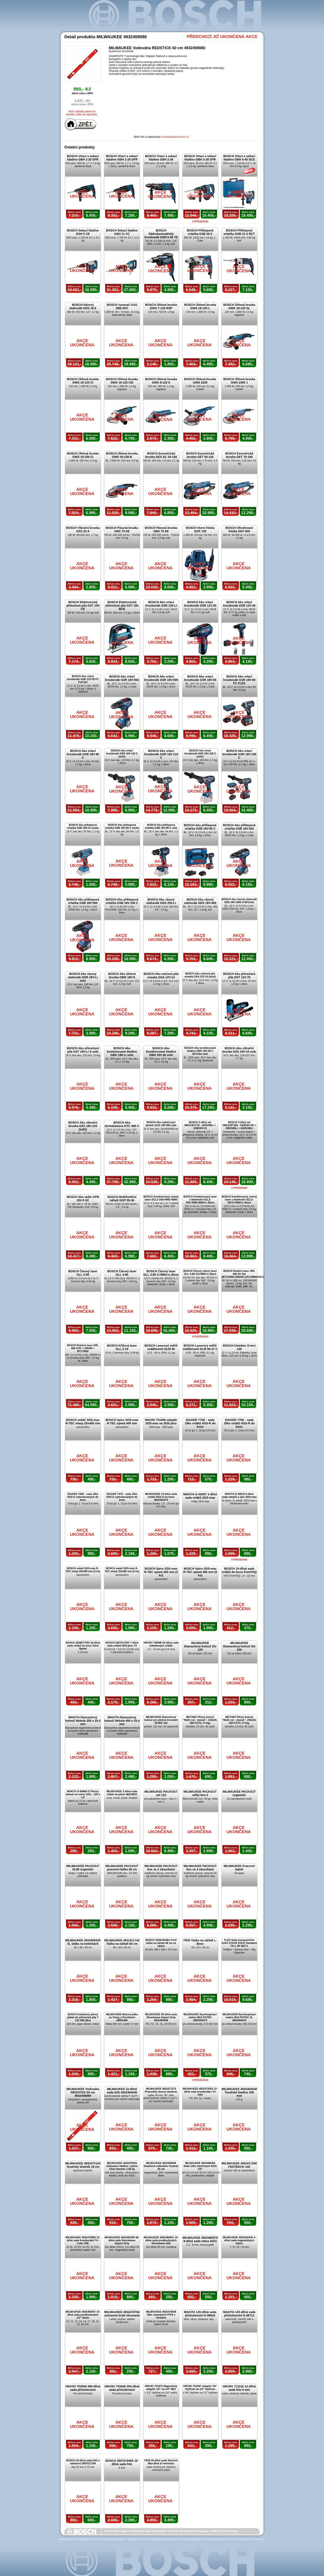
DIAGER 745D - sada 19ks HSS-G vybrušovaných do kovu (82, 1497)
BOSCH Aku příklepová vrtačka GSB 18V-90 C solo (161, 826)
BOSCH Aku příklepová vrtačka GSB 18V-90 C (200, 826)
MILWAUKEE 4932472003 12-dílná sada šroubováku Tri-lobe (200, 2091)
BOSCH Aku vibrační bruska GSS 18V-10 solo (239, 1049)
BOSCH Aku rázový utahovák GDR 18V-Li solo (83, 977)
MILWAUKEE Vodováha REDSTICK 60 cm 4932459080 (83, 2092)
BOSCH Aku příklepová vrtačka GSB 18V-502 (239, 826)
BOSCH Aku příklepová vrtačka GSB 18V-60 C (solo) (122, 826)
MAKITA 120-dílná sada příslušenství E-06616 (200, 2313)
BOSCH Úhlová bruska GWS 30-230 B (122, 455)
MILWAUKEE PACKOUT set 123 (161, 1793)
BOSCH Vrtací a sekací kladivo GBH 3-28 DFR (200, 157)
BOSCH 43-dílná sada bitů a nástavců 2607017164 (83, 2462)
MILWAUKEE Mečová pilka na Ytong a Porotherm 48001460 (122, 2017)
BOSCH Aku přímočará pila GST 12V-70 (239, 975)
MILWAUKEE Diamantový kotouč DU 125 (200, 1646)
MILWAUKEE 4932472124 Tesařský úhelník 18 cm (83, 2165)
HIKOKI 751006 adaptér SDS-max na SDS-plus (161, 1421)
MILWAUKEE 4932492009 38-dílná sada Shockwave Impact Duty (122, 2240)
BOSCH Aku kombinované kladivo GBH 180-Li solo (122, 1051)
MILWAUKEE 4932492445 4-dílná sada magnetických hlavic (239, 2240)
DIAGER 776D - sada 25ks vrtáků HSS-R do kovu (239, 1423)
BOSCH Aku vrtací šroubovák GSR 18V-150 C (239, 754)
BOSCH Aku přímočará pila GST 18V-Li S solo (83, 1049)
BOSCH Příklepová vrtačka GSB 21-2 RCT (239, 232)
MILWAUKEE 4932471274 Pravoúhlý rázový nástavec (161, 2090)
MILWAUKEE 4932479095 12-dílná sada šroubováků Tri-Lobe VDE (83, 2240)
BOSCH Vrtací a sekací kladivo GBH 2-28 (161, 157)
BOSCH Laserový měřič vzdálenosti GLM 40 (161, 1347)
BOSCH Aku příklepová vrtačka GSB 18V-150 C (122, 901)
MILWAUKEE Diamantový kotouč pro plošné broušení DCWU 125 (161, 1720)
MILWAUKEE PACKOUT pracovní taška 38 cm (122, 1867)
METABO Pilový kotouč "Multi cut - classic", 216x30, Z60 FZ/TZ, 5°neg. (200, 1720)
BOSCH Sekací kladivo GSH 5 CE (83, 232)
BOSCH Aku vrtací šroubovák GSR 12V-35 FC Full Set (83, 679)
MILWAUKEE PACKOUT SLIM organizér (83, 1867)
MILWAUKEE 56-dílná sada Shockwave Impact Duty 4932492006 (161, 2017)
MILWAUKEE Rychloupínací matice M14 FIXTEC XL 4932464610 (239, 2017)
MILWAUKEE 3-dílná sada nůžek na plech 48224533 (122, 1793)
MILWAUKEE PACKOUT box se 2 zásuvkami (161, 1867)
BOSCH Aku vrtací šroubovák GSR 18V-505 (161, 678)
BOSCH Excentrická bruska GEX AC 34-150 (161, 455)
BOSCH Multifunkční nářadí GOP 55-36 (122, 1198)
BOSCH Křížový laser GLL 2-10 (122, 1347)
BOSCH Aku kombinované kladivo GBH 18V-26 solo (161, 1051)
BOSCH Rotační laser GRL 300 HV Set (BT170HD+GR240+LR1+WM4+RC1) (243, 1274)
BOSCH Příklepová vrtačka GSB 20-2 (200, 232)
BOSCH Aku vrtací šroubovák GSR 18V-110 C (161, 754)
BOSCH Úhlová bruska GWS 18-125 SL (239, 306)
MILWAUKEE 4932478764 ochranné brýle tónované (122, 2313)
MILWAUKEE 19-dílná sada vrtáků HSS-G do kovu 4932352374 (161, 1497)
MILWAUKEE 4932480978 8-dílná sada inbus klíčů (200, 2239)
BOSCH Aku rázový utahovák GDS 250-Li (161, 901)
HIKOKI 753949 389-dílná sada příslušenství (83, 2388)
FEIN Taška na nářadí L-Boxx (200, 1942)
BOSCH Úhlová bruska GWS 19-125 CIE (122, 380)
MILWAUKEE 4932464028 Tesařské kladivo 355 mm (239, 2092)
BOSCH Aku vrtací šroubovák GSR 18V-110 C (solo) (122, 753)
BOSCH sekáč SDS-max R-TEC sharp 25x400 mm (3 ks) (83, 1570)
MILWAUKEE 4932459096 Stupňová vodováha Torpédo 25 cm (161, 2166)
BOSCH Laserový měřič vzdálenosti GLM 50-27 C (200, 1347)
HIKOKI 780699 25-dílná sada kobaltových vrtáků (161, 1644)
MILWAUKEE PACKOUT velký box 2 (200, 1793)
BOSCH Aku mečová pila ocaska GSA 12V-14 (161, 975)
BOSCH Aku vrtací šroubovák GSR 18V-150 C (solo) (200, 753)
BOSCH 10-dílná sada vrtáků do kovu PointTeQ (239, 1570)
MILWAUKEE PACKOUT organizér (239, 1793)
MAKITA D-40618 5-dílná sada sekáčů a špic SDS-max (239, 1495)
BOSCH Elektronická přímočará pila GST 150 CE (82, 605)
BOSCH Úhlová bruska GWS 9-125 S (161, 380)
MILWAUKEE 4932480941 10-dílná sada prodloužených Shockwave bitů (161, 2240)
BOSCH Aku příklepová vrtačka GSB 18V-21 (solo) (83, 826)
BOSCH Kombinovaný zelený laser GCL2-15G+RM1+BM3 (161, 1198)
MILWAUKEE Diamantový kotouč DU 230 (239, 1646)
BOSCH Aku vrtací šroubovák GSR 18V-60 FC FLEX (239, 680)
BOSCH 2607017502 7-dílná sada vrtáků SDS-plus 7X (121, 1644)
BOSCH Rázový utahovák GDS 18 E (82, 306)
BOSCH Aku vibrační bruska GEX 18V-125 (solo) (82, 1126)
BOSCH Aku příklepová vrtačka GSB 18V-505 (83, 901)
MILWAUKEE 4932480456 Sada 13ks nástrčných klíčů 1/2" (200, 2166)
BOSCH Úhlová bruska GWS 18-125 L (200, 306)
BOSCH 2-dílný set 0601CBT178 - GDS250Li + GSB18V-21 (200, 1125)
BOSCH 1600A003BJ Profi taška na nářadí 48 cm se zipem (161, 1943)
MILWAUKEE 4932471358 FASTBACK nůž (239, 2165)
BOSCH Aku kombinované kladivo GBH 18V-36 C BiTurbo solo (200, 1050)
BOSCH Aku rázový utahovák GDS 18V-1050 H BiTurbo (239, 901)
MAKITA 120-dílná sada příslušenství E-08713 (239, 2313)
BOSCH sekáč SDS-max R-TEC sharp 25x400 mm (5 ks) (122, 1570)
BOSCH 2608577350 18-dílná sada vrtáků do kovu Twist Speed (83, 1645)
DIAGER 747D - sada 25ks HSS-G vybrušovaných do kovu (121, 1497)
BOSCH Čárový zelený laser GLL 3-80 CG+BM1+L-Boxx (200, 1272)
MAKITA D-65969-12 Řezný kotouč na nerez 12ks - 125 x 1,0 (83, 1794)
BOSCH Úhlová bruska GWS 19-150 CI (83, 455)
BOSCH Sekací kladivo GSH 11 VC (122, 232)
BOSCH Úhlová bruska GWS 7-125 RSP (161, 306)
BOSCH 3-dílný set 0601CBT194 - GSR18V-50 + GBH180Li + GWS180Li (239, 1125)
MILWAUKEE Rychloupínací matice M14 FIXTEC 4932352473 (200, 2017)
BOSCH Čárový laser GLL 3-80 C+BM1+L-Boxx (161, 1273)
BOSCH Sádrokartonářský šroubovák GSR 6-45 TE (161, 234)
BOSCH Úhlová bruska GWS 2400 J (239, 380)
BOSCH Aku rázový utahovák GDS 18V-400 (200, 901)
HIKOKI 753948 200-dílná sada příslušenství (122, 2388)
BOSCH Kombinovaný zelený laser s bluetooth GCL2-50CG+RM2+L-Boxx (239, 1199)
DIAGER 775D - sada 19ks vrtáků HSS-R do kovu (200, 1423)
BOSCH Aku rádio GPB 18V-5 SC (83, 1198)
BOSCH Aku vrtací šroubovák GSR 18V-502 (122, 678)
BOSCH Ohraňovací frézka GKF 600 (239, 529)
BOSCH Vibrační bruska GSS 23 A (83, 529)
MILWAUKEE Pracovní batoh (239, 1867)
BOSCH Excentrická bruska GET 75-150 (239, 455)
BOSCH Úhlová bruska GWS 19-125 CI (83, 380)
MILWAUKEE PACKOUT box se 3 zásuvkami (200, 1867)
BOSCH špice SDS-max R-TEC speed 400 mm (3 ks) (161, 1572)
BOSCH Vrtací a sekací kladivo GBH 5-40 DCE (239, 157)
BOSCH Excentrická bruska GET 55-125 (200, 455)
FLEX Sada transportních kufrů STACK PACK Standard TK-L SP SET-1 (239, 1943)
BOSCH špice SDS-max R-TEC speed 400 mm (121, 1421)
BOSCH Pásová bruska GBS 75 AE (122, 529)
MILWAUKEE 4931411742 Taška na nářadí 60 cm (122, 1942)
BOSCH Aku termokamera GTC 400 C (122, 1124)
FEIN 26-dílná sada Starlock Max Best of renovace (161, 2462)
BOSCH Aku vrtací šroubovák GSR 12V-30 (200, 603)
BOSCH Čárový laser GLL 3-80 (122, 1273)
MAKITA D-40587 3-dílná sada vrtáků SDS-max (200, 1496)
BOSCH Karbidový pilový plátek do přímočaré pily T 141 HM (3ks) (83, 2017)
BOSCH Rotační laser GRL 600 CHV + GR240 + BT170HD (83, 1348)
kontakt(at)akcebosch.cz (175, 136)
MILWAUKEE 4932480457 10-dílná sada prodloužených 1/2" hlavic (83, 2314)
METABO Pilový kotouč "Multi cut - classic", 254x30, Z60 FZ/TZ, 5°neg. (239, 1720)
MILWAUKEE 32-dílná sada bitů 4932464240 (122, 2090)
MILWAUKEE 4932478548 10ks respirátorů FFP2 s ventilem (161, 2314)
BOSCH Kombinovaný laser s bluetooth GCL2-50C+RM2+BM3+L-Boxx (200, 1199)
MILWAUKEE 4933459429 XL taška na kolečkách (83, 1942)
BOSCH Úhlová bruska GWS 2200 (200, 380)
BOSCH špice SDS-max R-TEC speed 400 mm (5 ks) (200, 1572)
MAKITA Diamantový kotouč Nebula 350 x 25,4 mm (83, 1721)
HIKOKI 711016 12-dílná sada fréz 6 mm (239, 2388)
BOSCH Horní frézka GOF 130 (200, 529)
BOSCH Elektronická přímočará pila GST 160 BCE (121, 605)
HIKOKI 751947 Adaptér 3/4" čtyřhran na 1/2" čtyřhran (200, 2388)
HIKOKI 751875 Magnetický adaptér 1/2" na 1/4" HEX (161, 2388)
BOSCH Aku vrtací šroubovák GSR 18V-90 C (83, 754)
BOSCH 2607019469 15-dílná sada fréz (121, 2462)
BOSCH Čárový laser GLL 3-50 (83, 1273)
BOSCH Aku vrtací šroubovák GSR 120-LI (161, 603)
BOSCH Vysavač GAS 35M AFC (122, 306)
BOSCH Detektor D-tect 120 (239, 1347)
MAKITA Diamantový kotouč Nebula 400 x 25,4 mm (122, 1721)
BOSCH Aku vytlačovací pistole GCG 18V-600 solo (161, 1124)
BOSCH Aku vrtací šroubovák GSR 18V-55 (200, 678)
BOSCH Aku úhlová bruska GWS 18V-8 (121, 975)
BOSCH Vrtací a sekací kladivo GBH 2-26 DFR (83, 157)
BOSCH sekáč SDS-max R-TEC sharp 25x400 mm (83, 1421)
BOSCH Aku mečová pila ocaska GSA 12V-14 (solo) (200, 975)
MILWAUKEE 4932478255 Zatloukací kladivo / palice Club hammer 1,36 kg (122, 2166)
